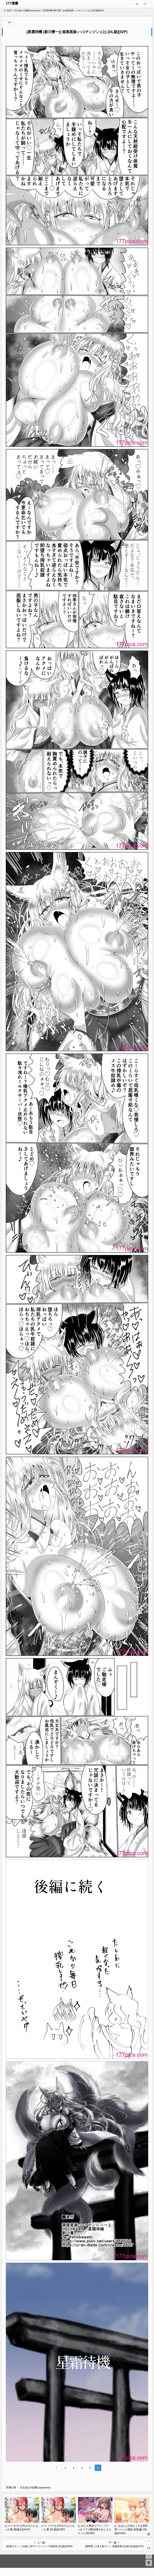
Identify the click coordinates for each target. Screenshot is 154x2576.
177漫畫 (12, 3)
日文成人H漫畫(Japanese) (27, 10)
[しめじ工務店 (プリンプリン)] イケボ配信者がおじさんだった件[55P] (95, 2529)
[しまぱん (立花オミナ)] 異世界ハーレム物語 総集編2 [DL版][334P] (131, 2529)
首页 (7, 10)
